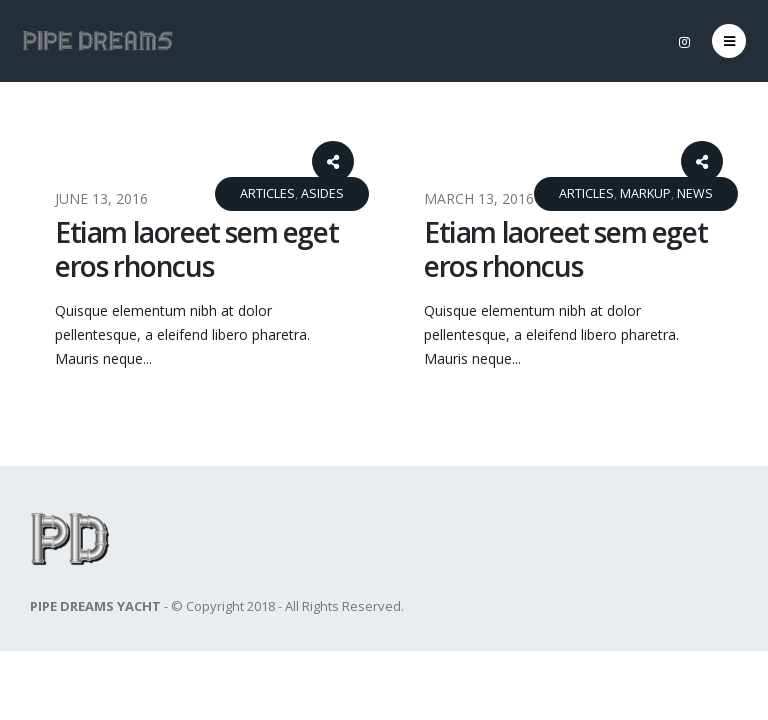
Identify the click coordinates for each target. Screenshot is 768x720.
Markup (645, 193)
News (695, 193)
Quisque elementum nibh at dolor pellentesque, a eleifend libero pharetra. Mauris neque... (182, 334)
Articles (267, 193)
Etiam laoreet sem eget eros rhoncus (196, 249)
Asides (322, 193)
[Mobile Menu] (729, 41)
